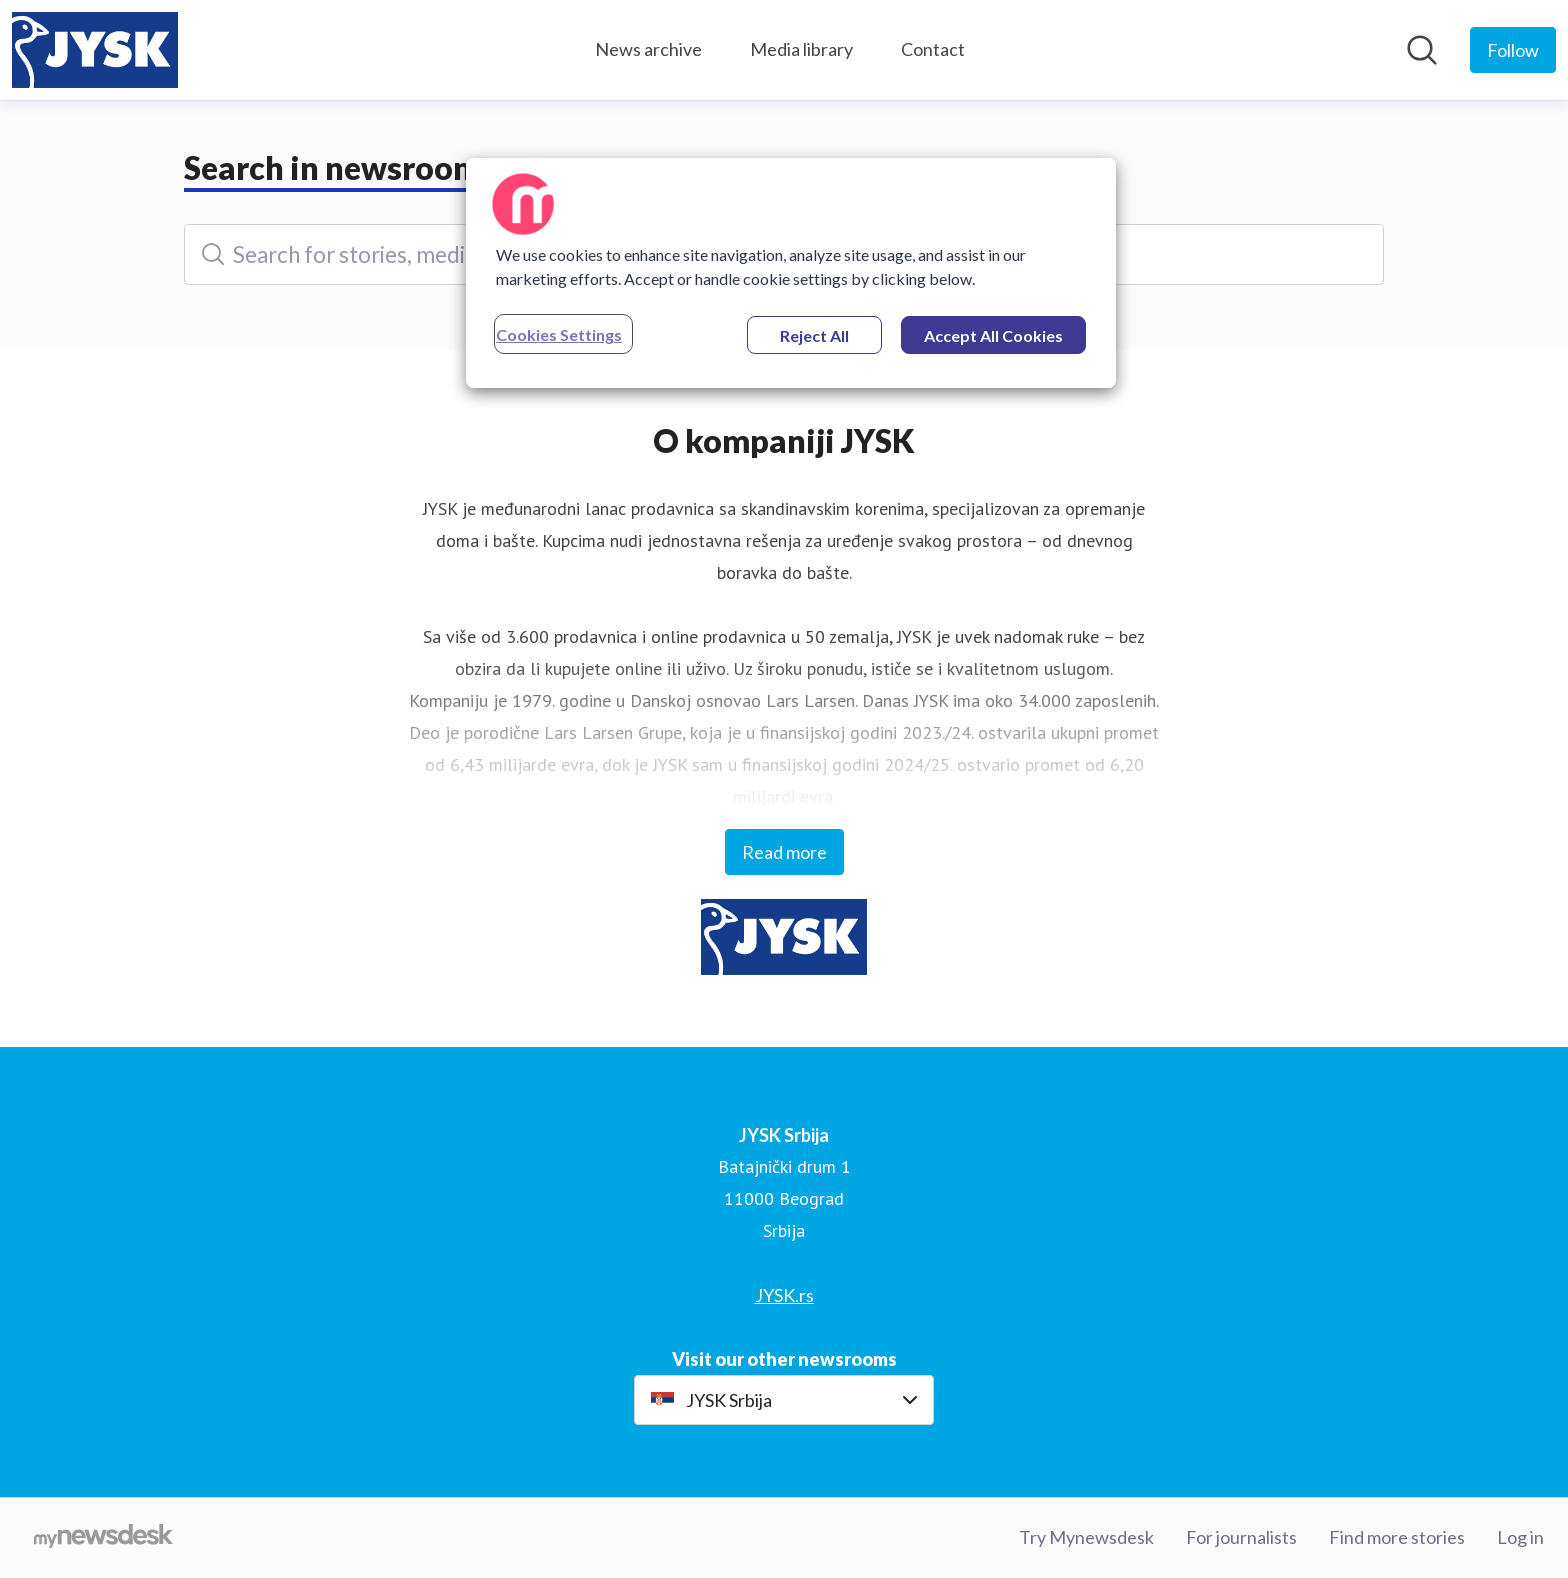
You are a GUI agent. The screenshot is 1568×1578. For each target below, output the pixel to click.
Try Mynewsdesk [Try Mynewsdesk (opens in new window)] (1086, 1537)
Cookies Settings (559, 334)
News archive (648, 49)
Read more (784, 852)
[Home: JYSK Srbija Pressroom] (95, 50)
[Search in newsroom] (1422, 50)
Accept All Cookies (993, 335)
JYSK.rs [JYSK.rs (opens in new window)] (784, 1295)
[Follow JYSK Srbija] (1513, 50)
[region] (791, 273)
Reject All (814, 335)
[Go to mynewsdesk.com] (103, 1538)
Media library (801, 49)
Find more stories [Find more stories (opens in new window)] (1397, 1537)
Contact (933, 49)
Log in (1520, 1537)
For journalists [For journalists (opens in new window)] (1241, 1537)
